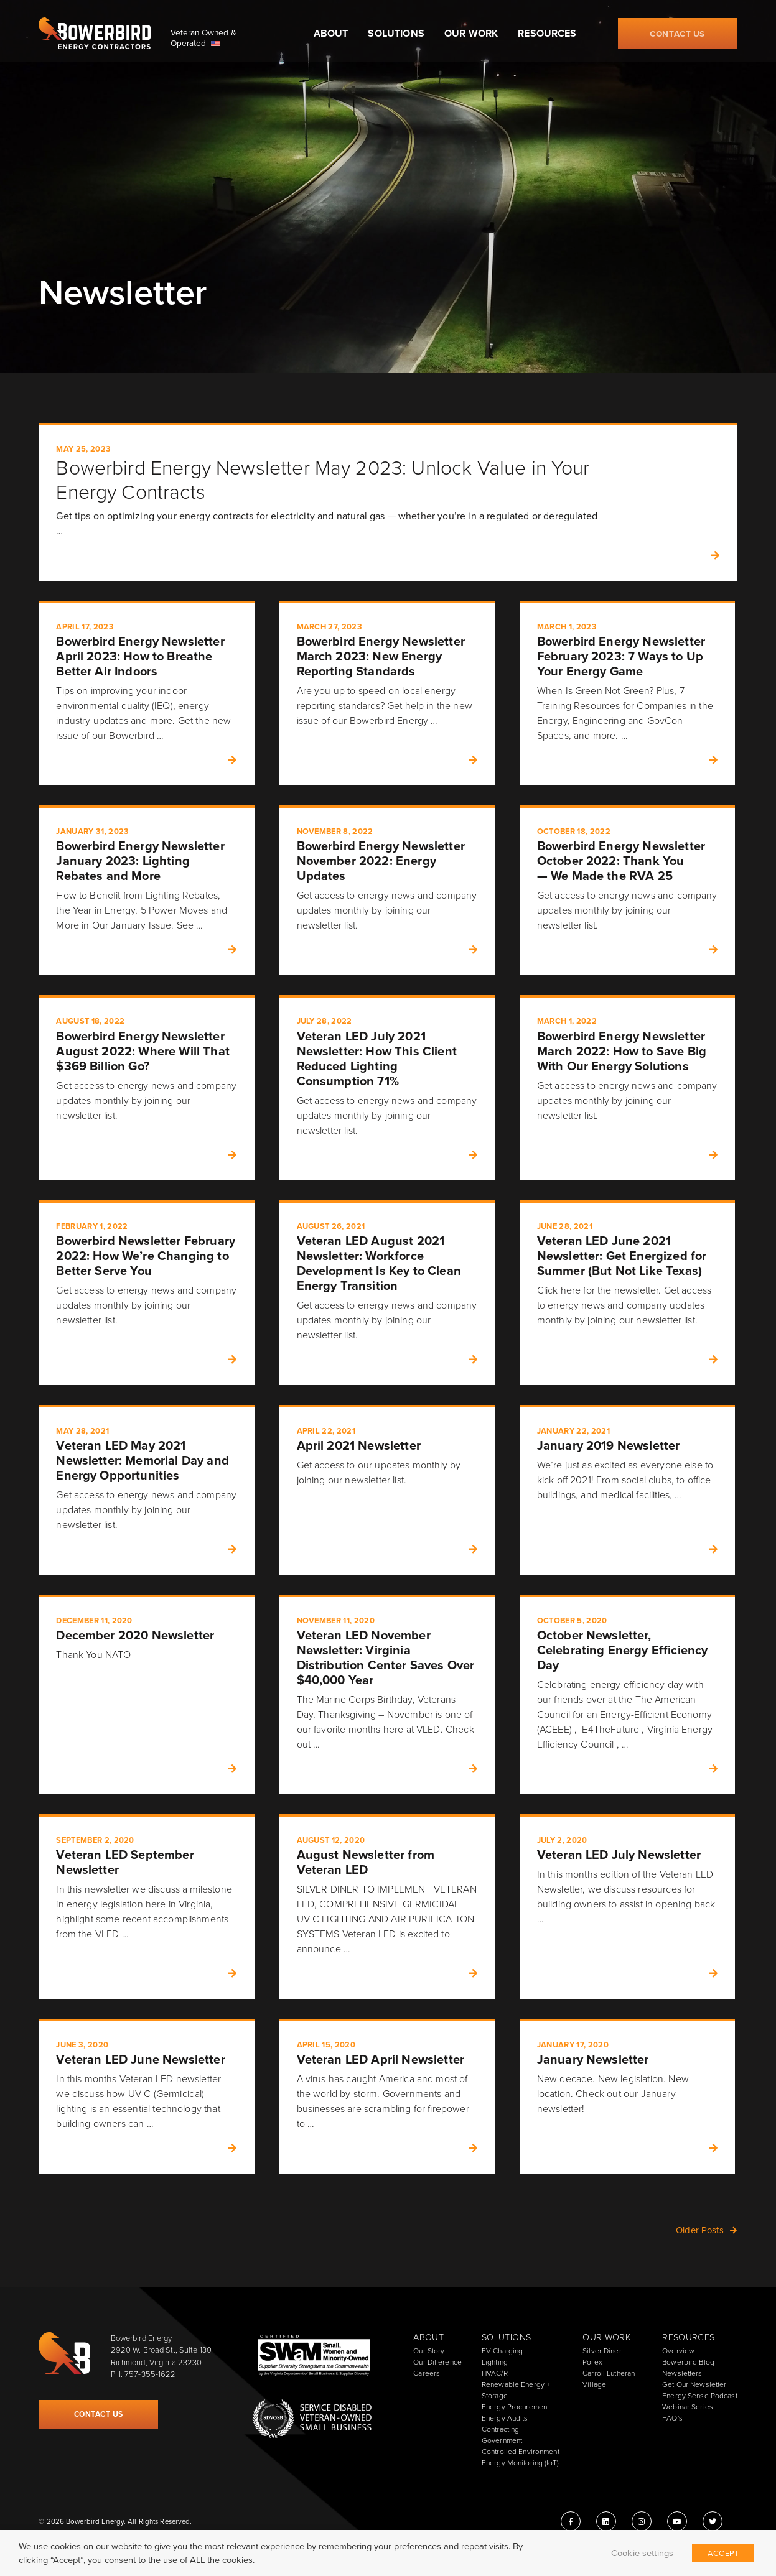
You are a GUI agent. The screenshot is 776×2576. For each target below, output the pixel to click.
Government (502, 2440)
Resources (547, 33)
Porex (592, 2362)
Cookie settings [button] (642, 2553)
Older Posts (700, 2230)
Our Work (471, 33)
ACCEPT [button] (723, 2553)
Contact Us (677, 33)
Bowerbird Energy (95, 33)
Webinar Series (687, 2406)
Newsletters (682, 2373)
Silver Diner (601, 2350)
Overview (678, 2350)
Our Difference (437, 2362)
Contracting (500, 2429)
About (331, 33)
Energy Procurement (515, 2406)
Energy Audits (505, 2418)
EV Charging (502, 2350)
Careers (426, 2373)
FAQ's (672, 2418)
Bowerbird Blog (688, 2362)
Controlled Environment (520, 2451)
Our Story (428, 2350)
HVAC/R (495, 2373)
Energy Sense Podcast (699, 2395)
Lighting (495, 2362)
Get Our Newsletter (694, 2384)
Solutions (396, 33)
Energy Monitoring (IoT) (520, 2462)
